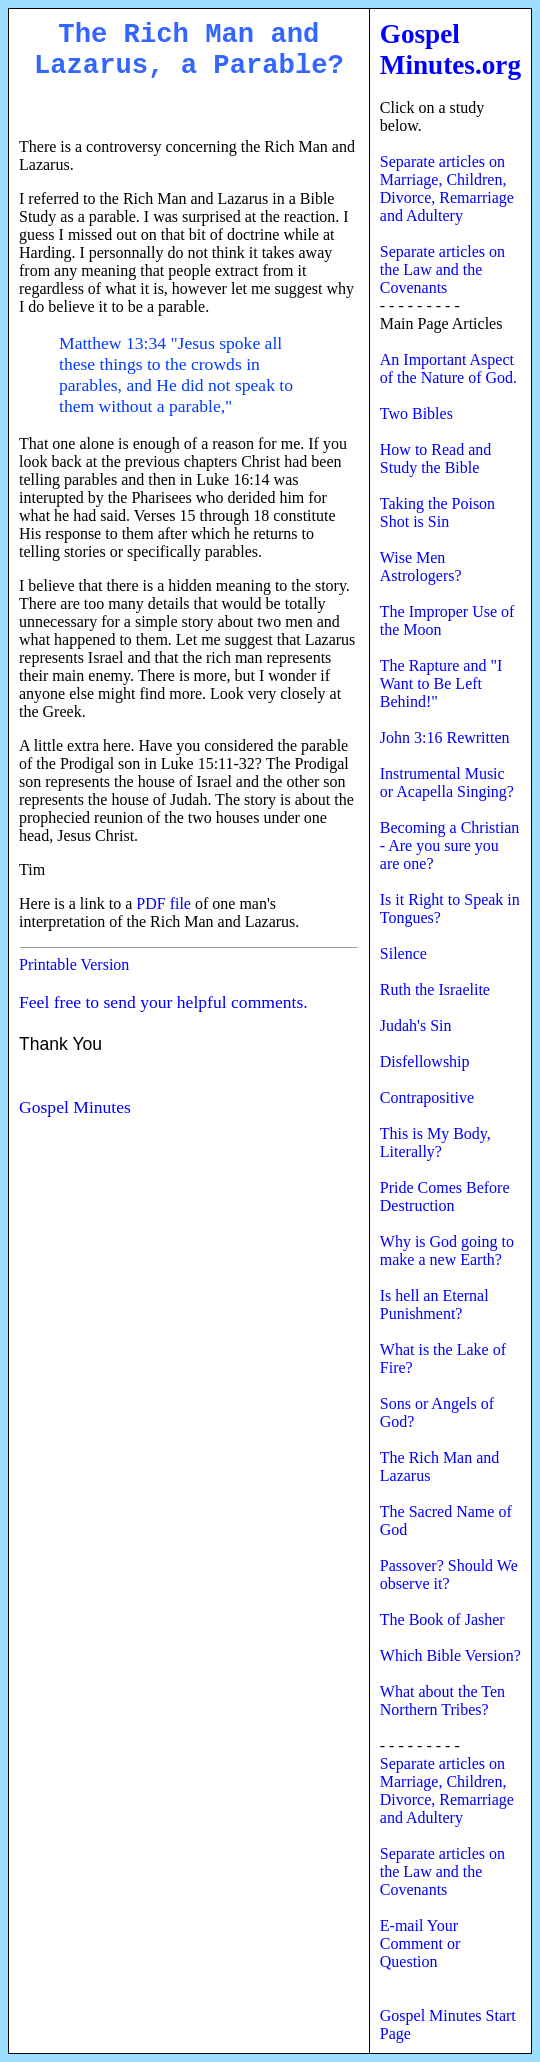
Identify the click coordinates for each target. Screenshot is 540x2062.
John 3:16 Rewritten (445, 737)
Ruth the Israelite (435, 989)
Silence (403, 953)
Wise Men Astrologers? (421, 566)
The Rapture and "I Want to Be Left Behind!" (441, 683)
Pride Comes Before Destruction (445, 1196)
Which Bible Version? (450, 1655)
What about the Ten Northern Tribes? (442, 1700)
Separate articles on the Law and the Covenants (442, 269)
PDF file (163, 903)
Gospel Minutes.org (450, 49)
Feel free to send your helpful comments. (163, 1002)
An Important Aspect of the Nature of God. (448, 368)
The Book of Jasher (442, 1619)
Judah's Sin (416, 1025)
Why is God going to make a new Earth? (447, 1250)
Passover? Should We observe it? (449, 1574)
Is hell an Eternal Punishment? (434, 1304)
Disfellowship (425, 1061)
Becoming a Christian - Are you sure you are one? (450, 845)
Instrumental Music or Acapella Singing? (447, 782)
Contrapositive (427, 1097)
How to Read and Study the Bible (436, 458)
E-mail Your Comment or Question (420, 1943)
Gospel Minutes (75, 1107)
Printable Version (74, 964)
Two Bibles (416, 413)
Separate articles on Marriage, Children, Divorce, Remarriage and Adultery (447, 188)
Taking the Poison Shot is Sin (437, 512)
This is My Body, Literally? (435, 1142)
